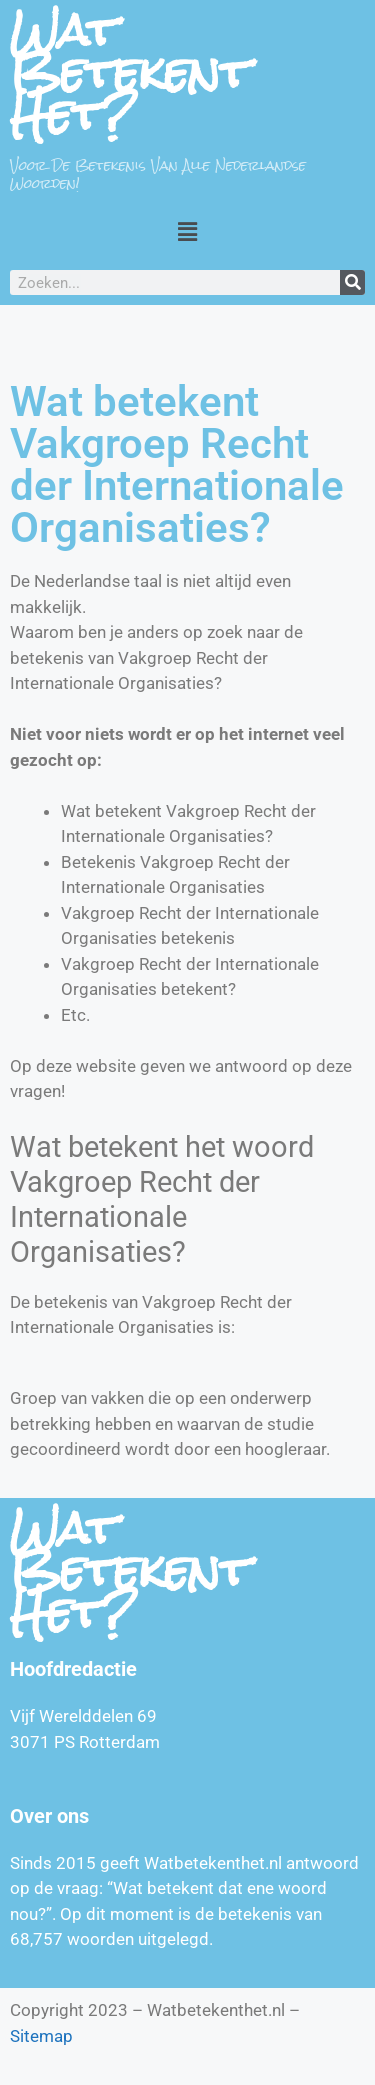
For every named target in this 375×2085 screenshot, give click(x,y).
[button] (187, 231)
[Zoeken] (352, 282)
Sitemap (41, 2036)
